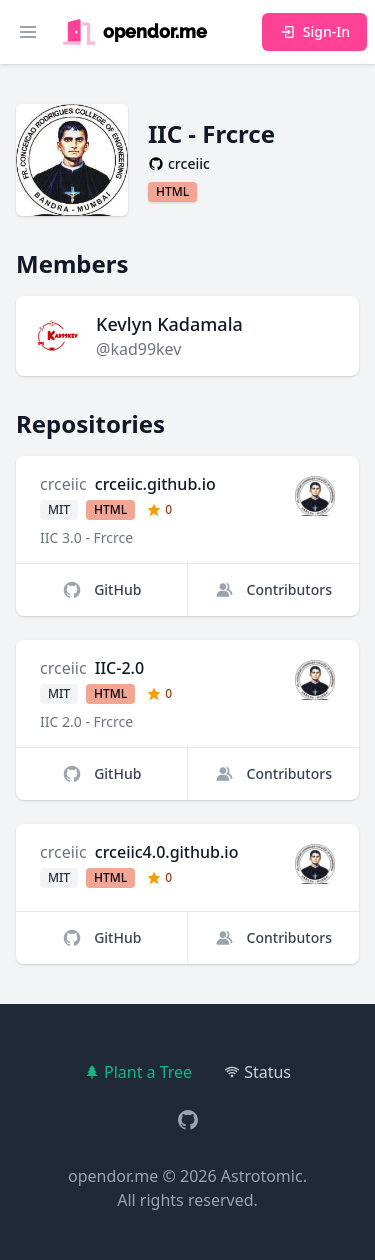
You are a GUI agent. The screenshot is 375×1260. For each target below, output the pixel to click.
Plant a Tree (138, 1072)
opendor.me (113, 1176)
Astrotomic (262, 1176)
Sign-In (314, 31)
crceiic (63, 484)
